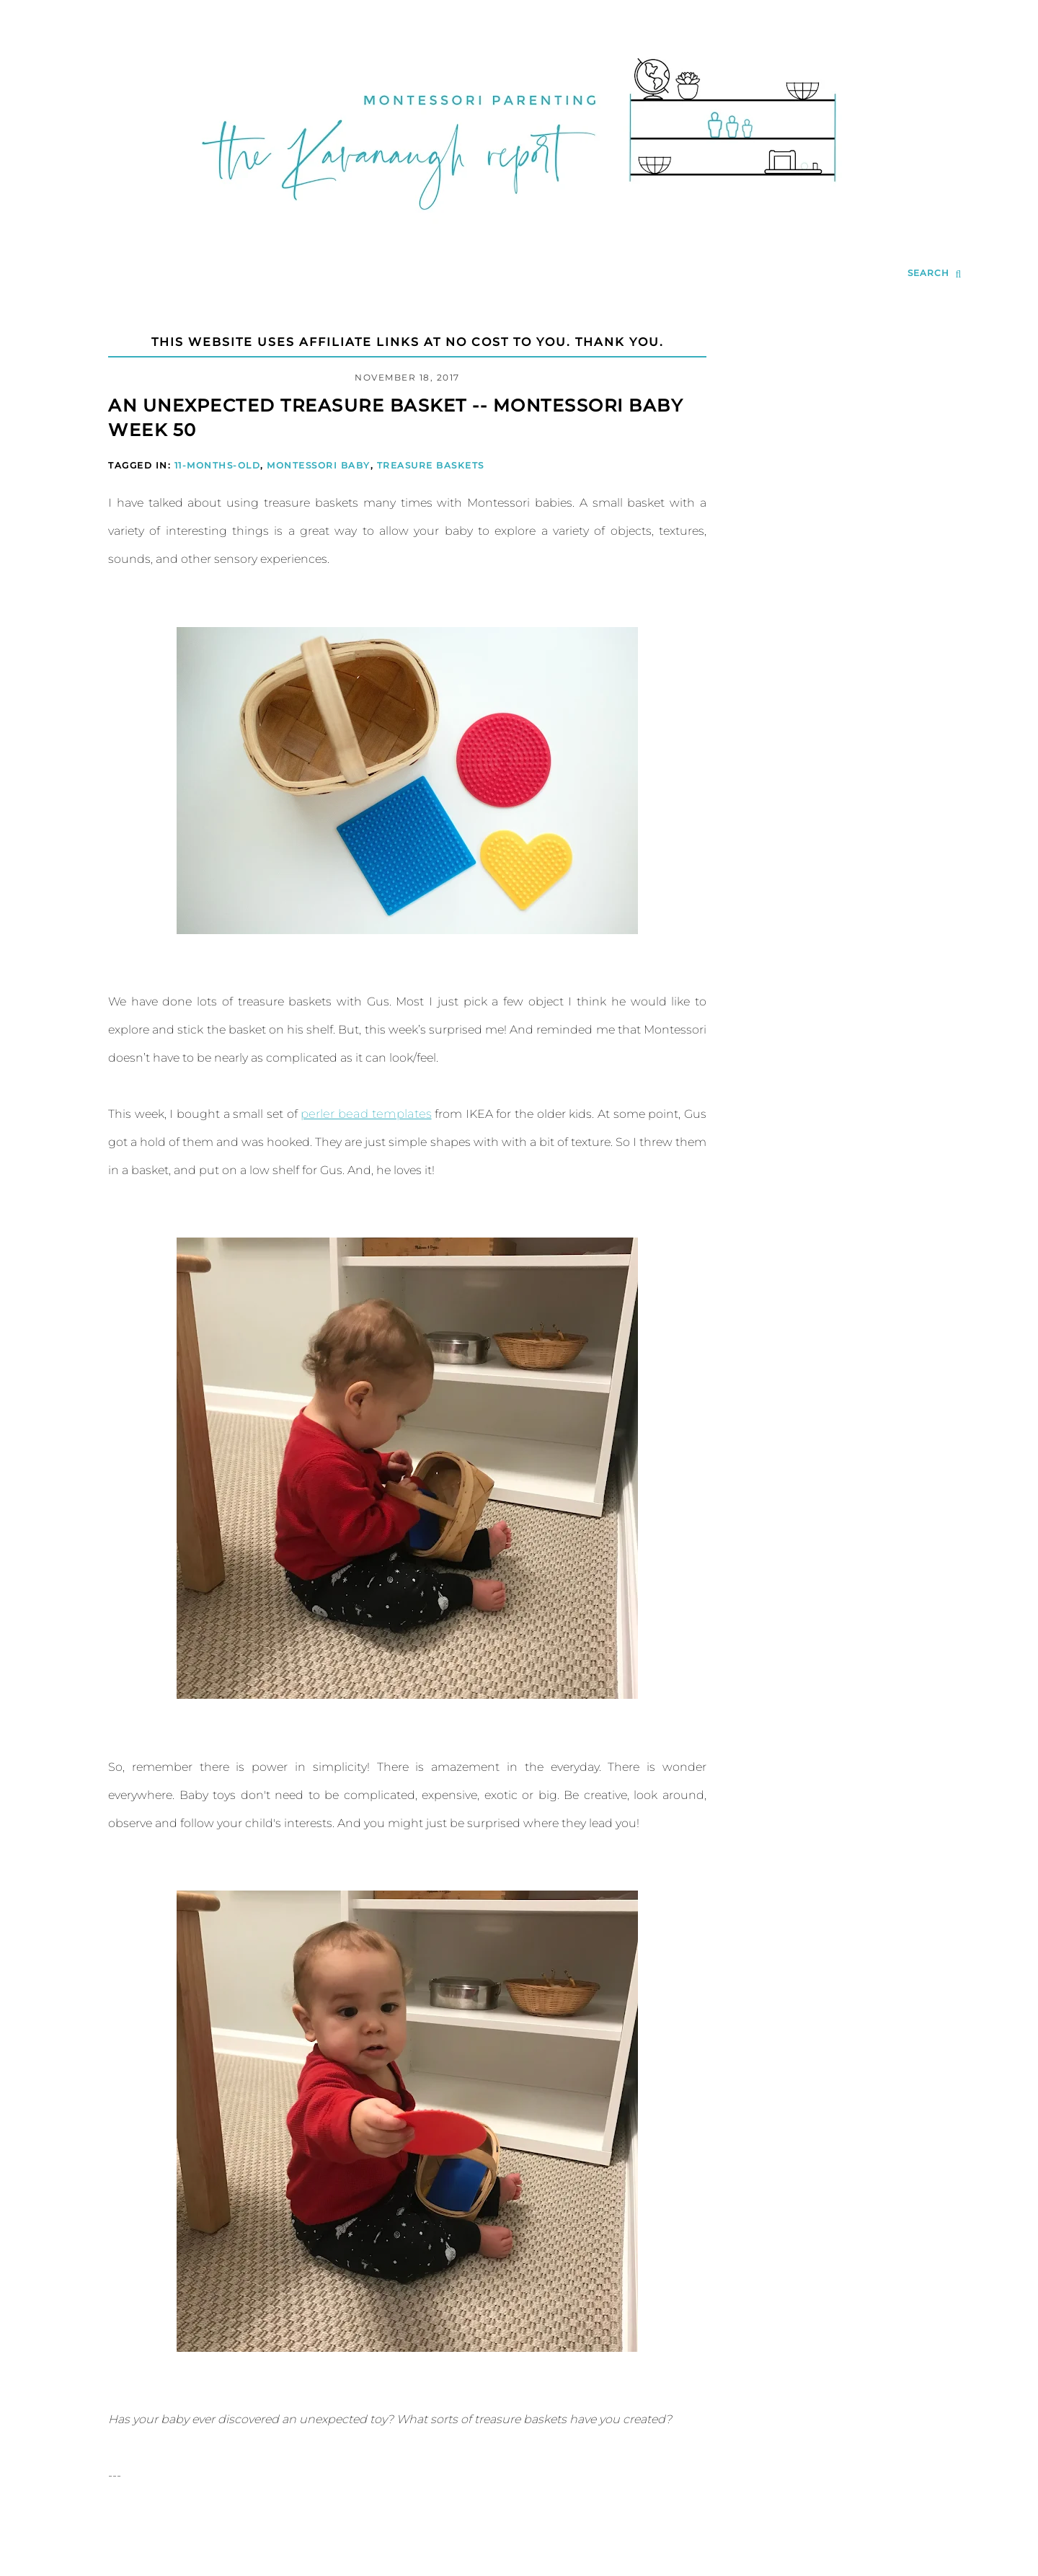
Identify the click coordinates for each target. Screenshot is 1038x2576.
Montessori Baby (319, 465)
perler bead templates (365, 1114)
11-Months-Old (217, 465)
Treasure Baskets (430, 465)
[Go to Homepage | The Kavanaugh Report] (519, 228)
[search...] (934, 274)
